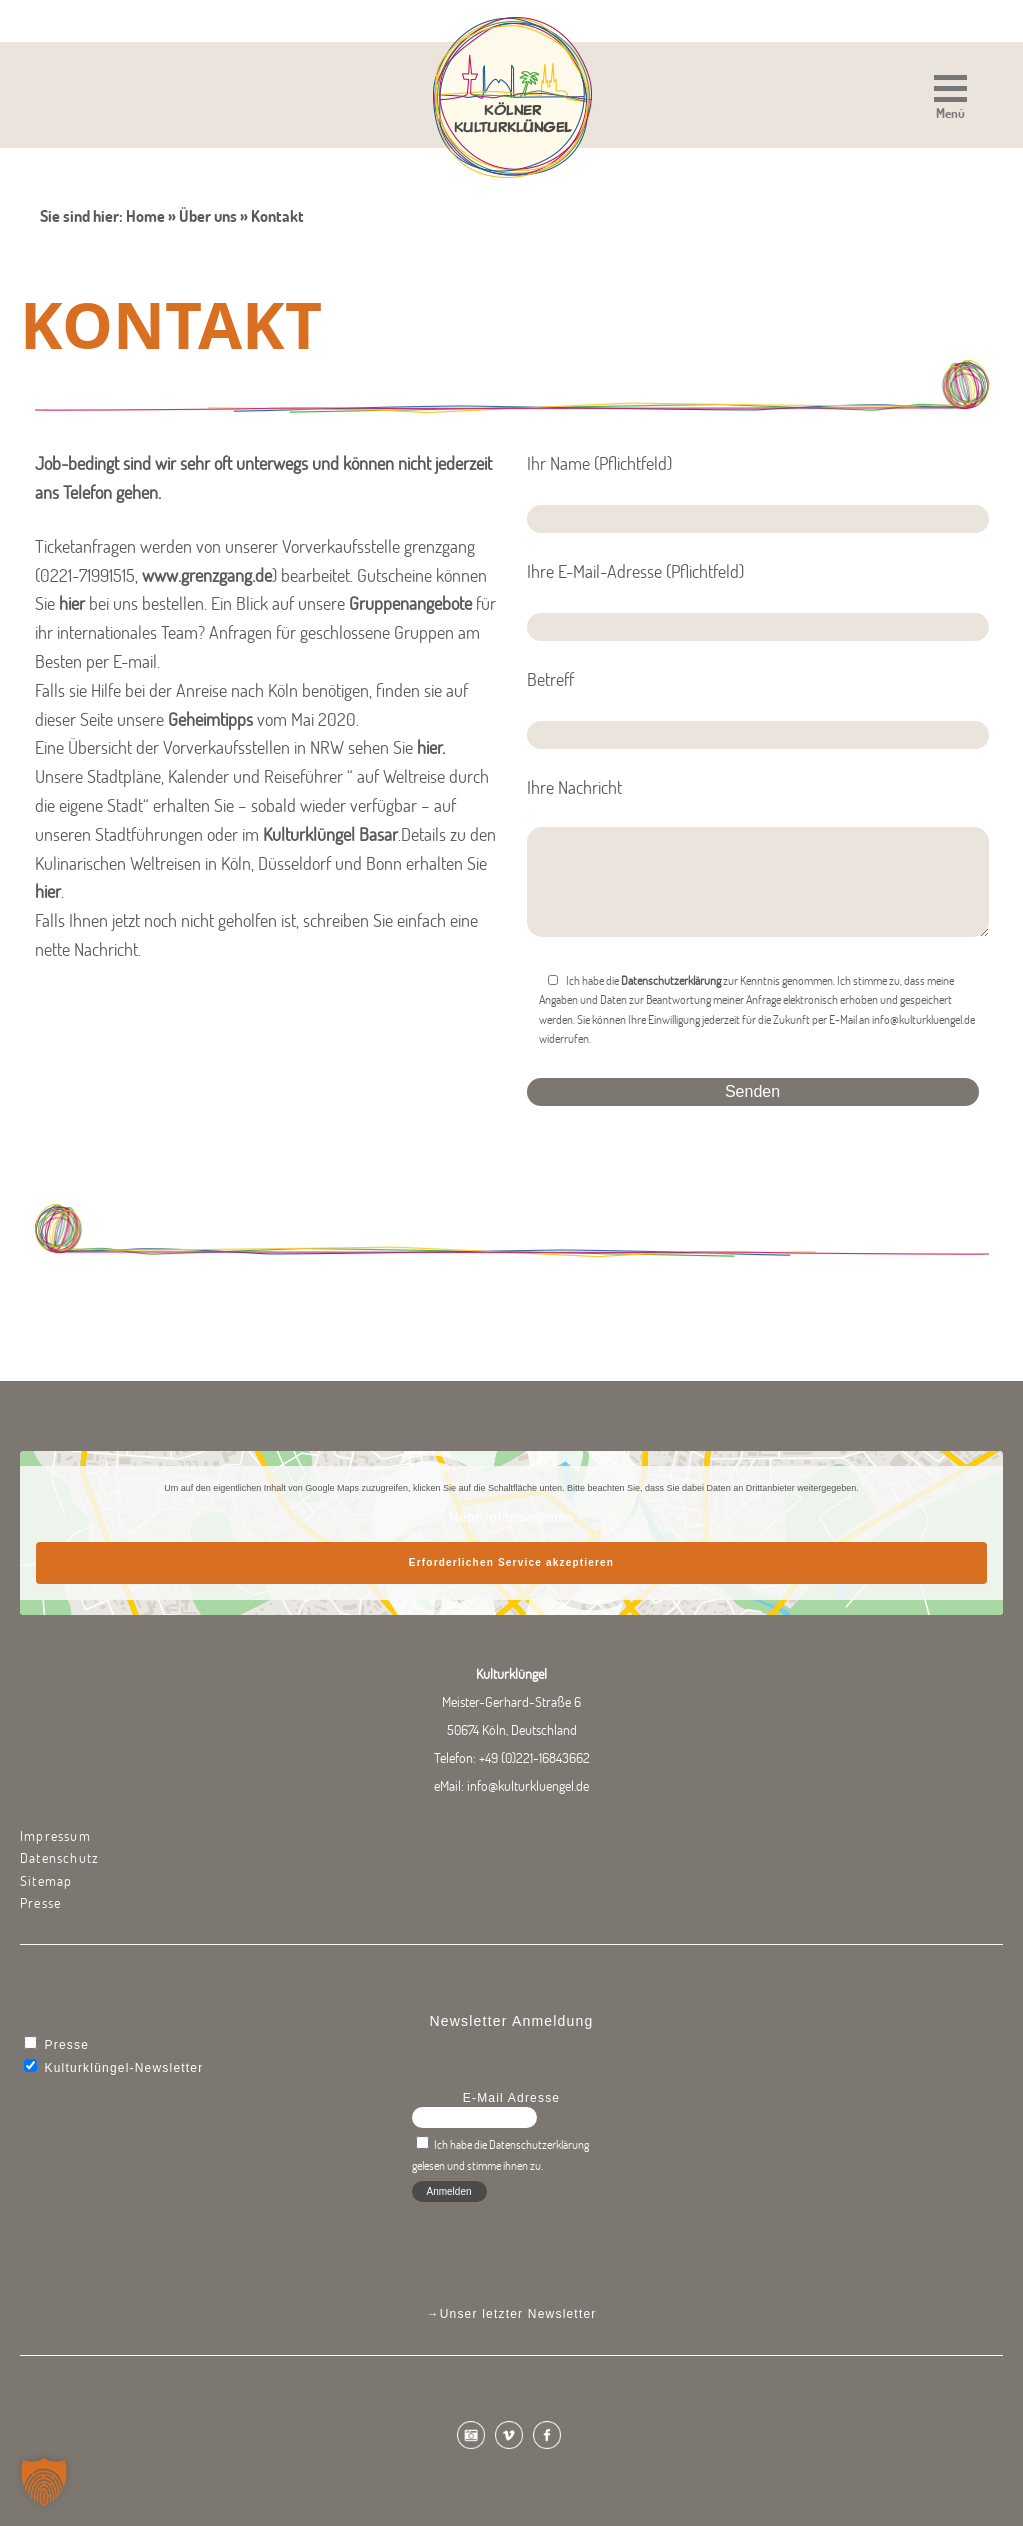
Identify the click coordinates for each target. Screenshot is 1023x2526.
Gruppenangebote (410, 603)
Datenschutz (59, 1858)
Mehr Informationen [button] (512, 1518)
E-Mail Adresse (512, 2098)
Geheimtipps (210, 719)
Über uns (208, 216)
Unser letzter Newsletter (518, 2314)
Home (145, 216)
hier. (431, 747)
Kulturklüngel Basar (330, 834)
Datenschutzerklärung (671, 980)
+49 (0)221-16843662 (534, 1758)
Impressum (55, 1836)
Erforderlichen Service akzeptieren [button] (511, 1562)
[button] (950, 99)
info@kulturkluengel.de (528, 1786)
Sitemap (46, 1881)
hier (72, 603)
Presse (40, 1903)
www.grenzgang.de (207, 575)
